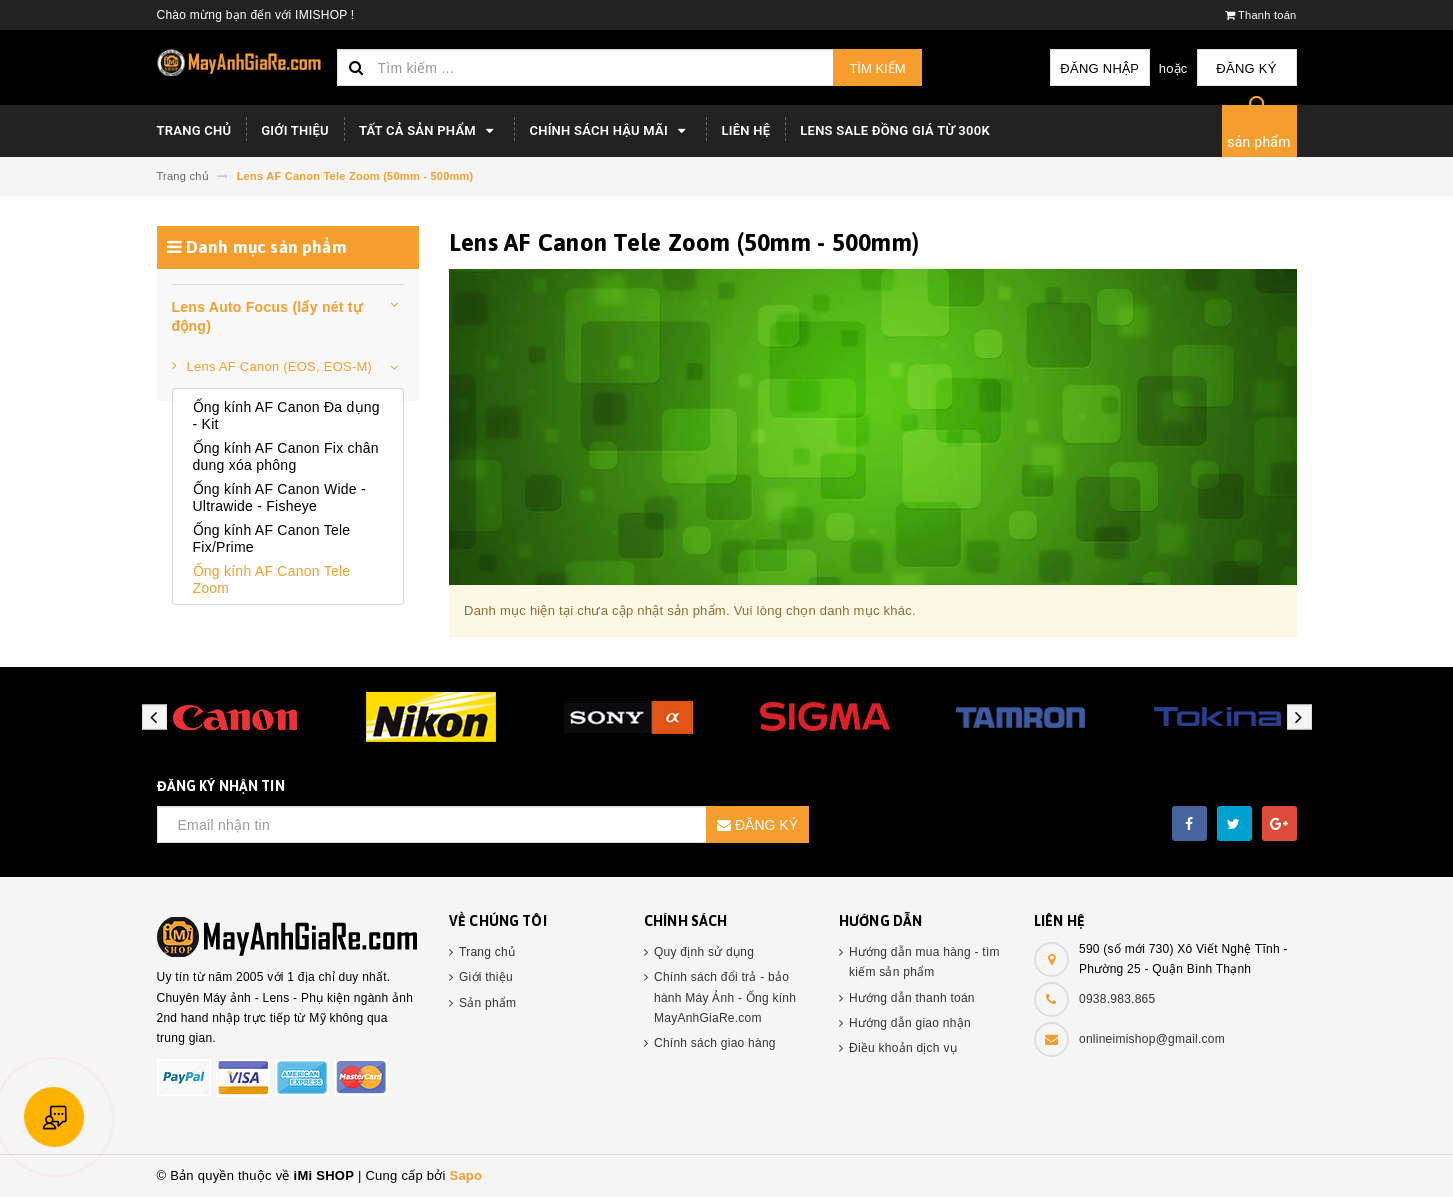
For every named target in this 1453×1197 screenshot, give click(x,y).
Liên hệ (745, 130)
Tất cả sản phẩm (429, 131)
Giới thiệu (295, 130)
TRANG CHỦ (194, 130)
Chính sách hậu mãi (610, 131)
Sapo (465, 1175)
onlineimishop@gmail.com (1152, 1039)
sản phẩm (1258, 142)
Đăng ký (1246, 68)
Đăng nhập (1099, 68)
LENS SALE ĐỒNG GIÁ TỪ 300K (895, 130)
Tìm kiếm (877, 68)
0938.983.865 (1117, 999)
